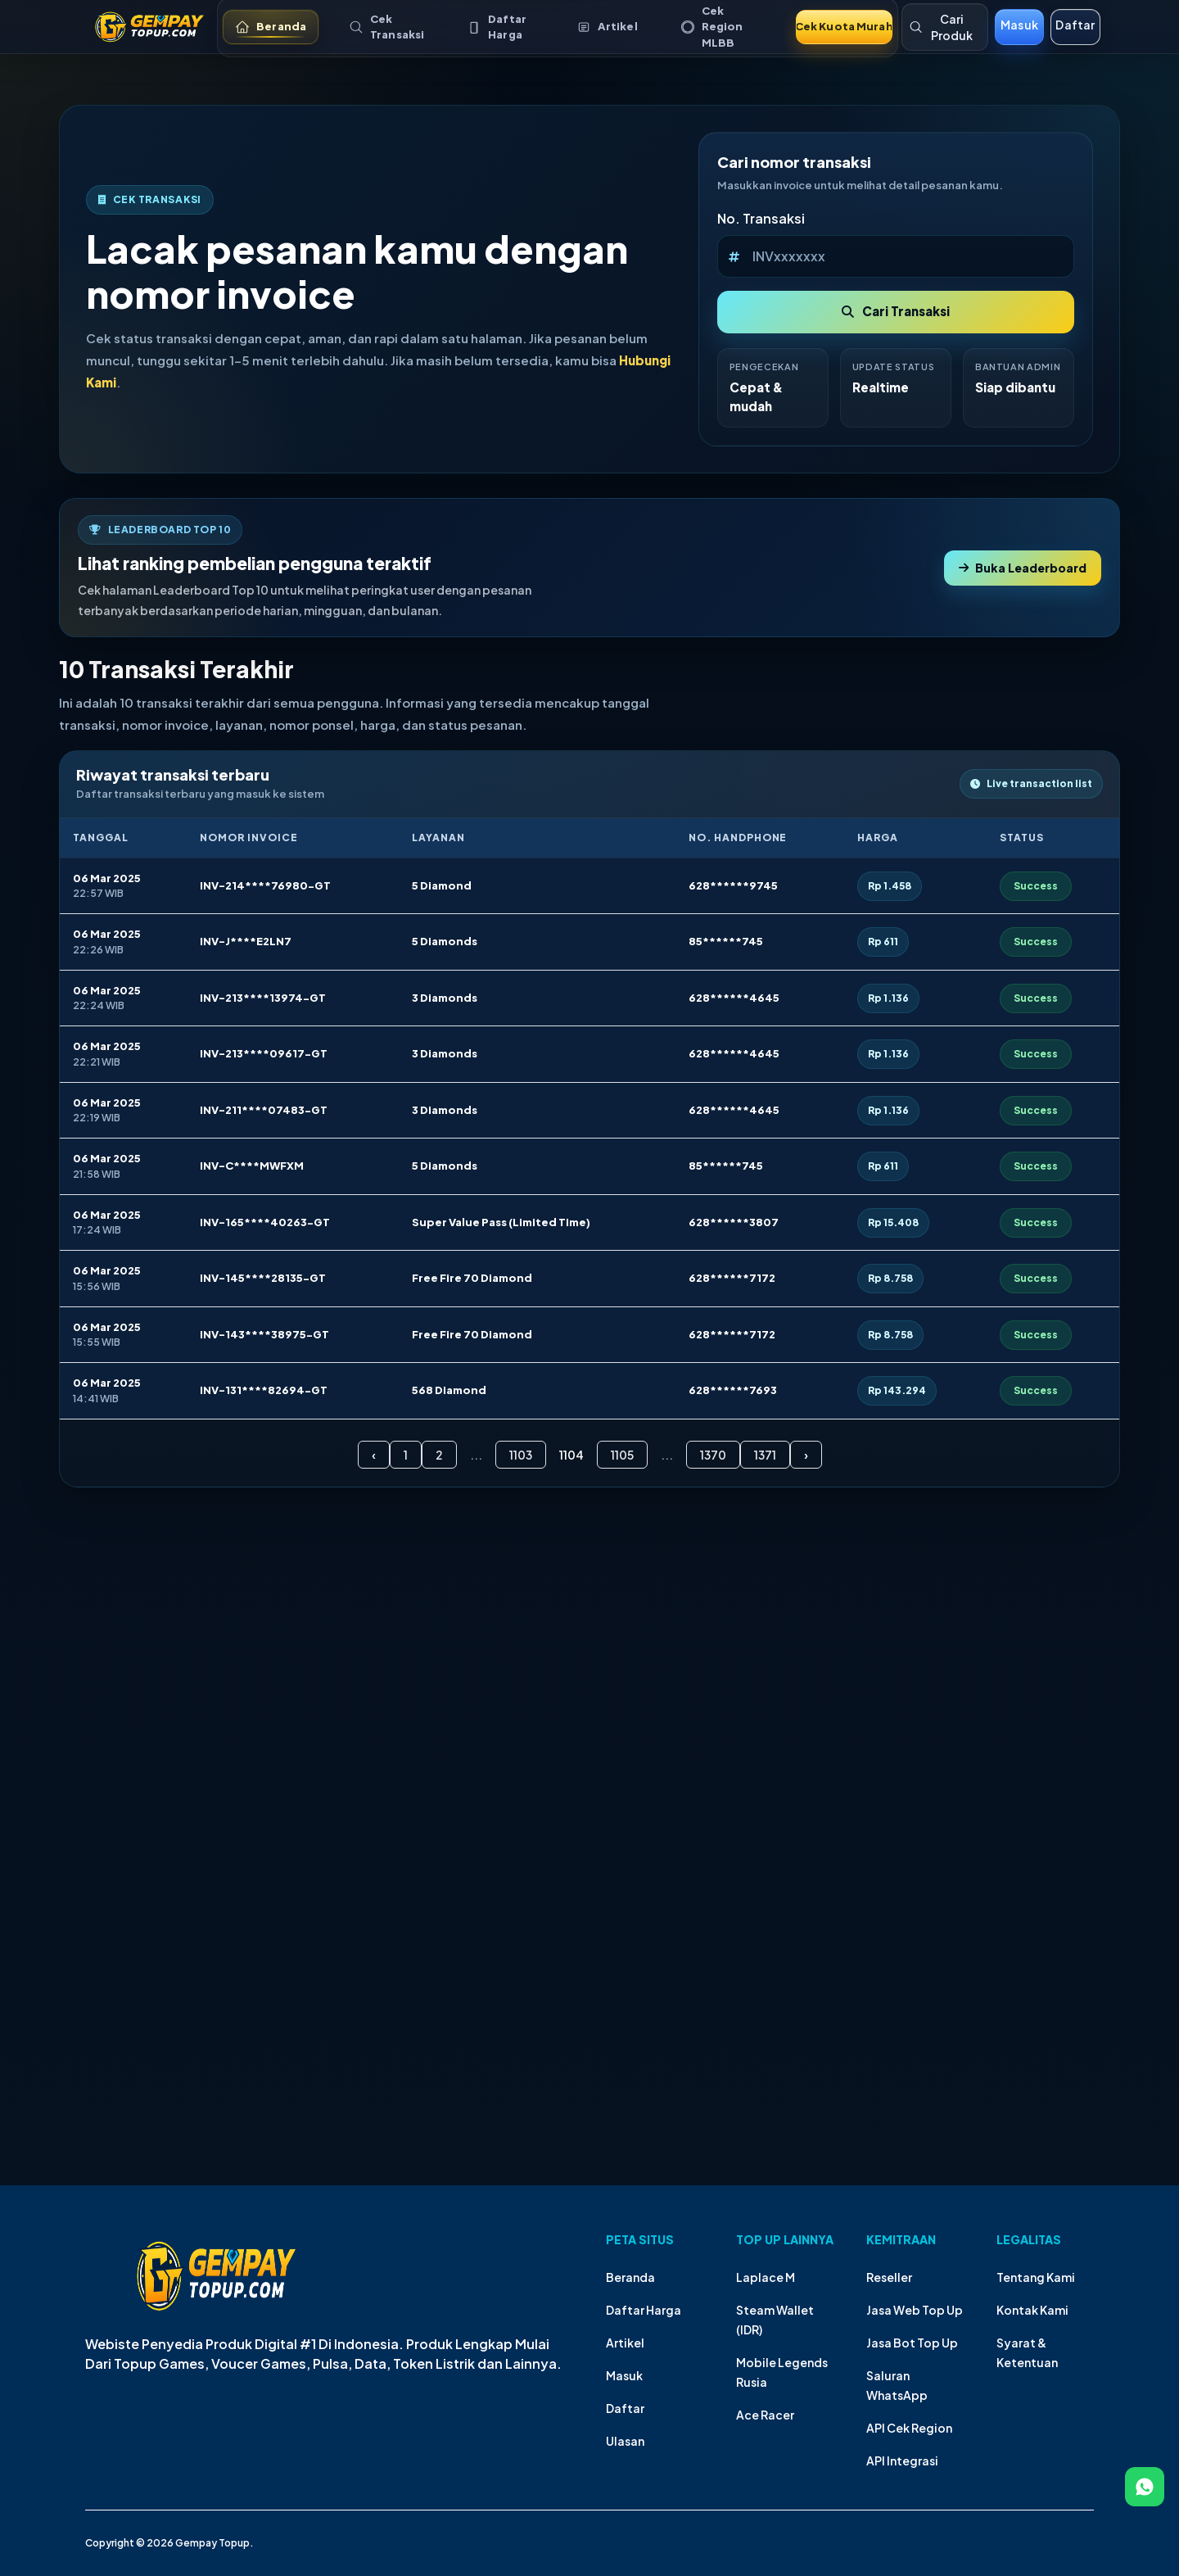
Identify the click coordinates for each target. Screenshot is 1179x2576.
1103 (520, 1454)
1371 (765, 1454)
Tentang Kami (1035, 2277)
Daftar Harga (643, 2309)
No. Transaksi (761, 218)
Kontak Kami (1032, 2309)
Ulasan (625, 2440)
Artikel (625, 2342)
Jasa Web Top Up (914, 2309)
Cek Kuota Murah (844, 26)
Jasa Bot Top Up (912, 2342)
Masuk (624, 2375)
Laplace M (765, 2277)
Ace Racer (765, 2414)
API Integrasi (902, 2460)
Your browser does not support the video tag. (589, 1890)
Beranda (630, 2277)
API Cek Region (909, 2427)
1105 (622, 1454)
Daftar (625, 2408)
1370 (713, 1454)
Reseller (889, 2277)
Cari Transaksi (896, 311)
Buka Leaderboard (1022, 567)
